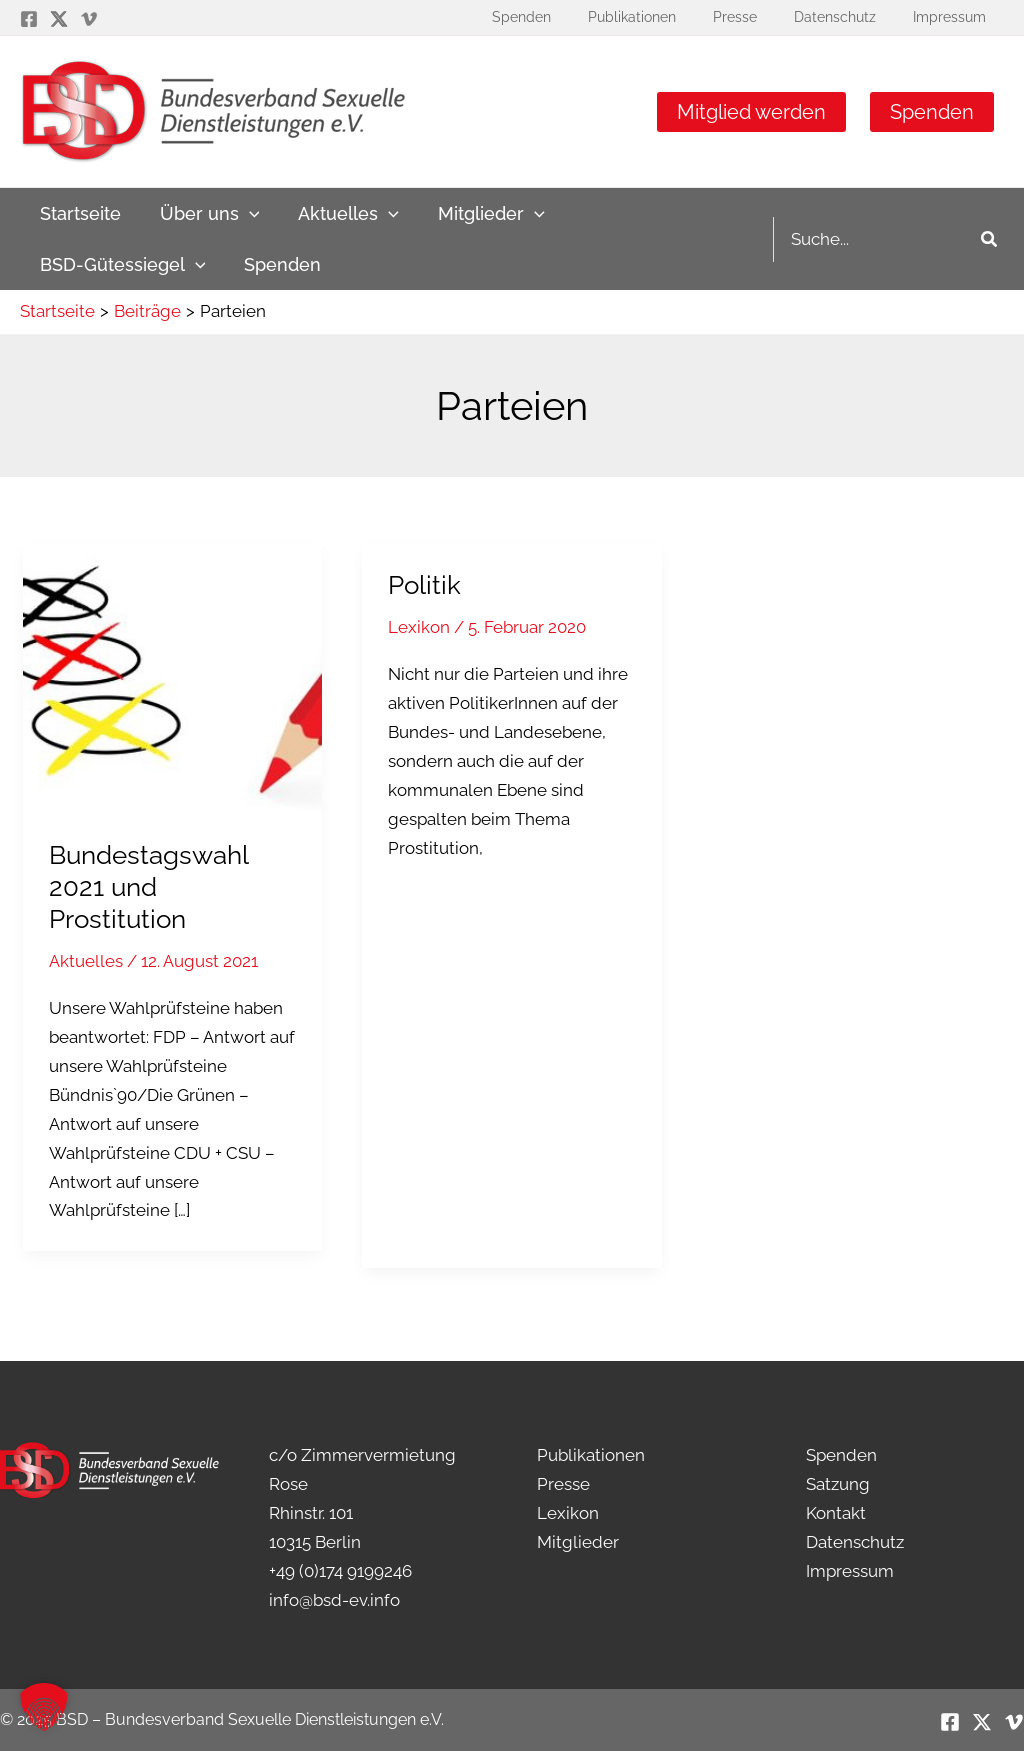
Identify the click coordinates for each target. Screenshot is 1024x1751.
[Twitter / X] (59, 19)
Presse (563, 1484)
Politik (424, 585)
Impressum (850, 1571)
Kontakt (836, 1513)
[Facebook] (29, 19)
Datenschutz (855, 1542)
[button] (44, 1707)
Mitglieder (578, 1542)
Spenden (932, 112)
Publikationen (591, 1455)
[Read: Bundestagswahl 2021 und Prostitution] (172, 678)
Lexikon (419, 627)
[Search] (990, 239)
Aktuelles (86, 961)
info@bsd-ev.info (334, 1600)
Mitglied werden (751, 112)
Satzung (838, 1484)
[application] (244, 213)
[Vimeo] (89, 19)
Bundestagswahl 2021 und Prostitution (148, 887)
